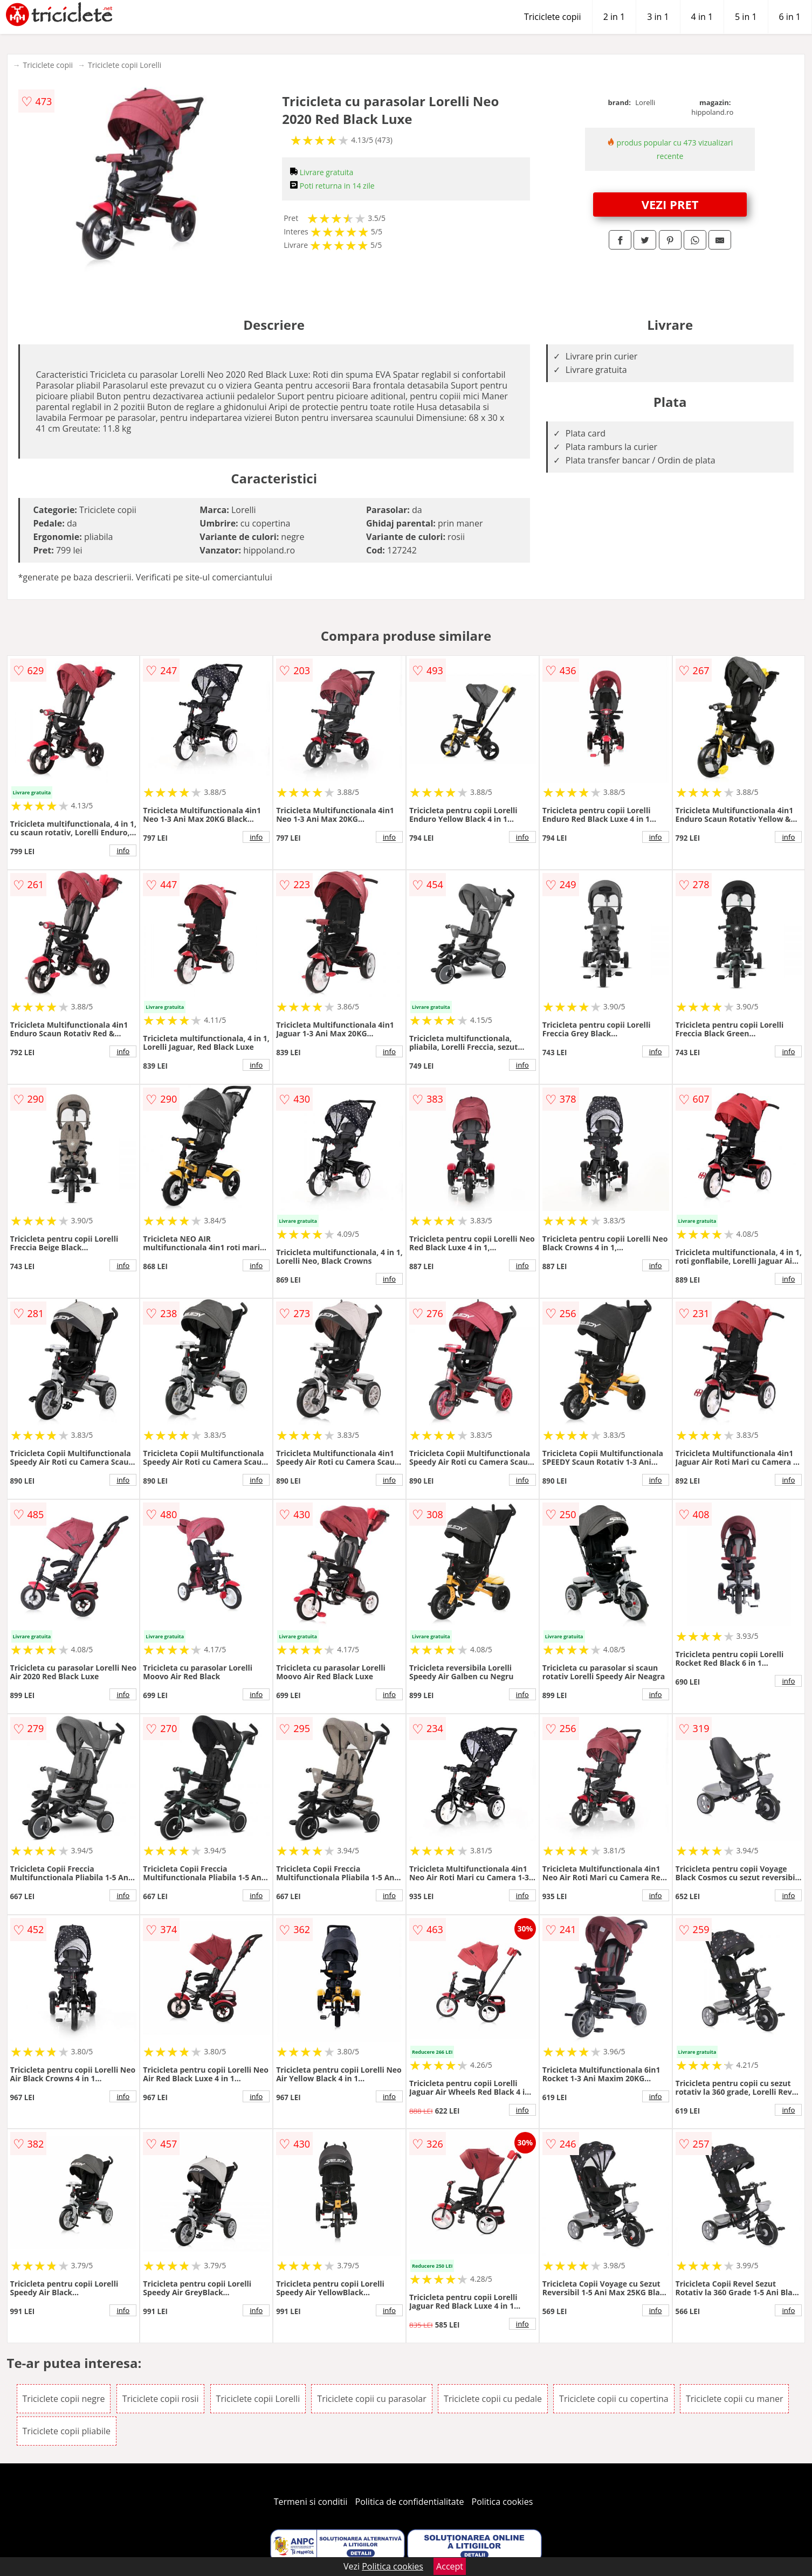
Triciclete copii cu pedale (493, 2399)
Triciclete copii (552, 17)
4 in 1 (702, 17)
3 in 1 (658, 17)
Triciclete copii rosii (160, 2399)
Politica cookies (502, 2502)
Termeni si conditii (311, 2502)
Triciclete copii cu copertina (614, 2399)
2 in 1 (614, 17)
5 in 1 (745, 17)
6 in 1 (790, 17)
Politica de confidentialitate (409, 2502)
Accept (449, 2566)
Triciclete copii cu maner (734, 2399)
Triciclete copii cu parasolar (371, 2399)
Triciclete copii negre (64, 2399)
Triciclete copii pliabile (67, 2431)
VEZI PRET (670, 204)
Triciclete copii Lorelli (124, 65)
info (122, 850)
